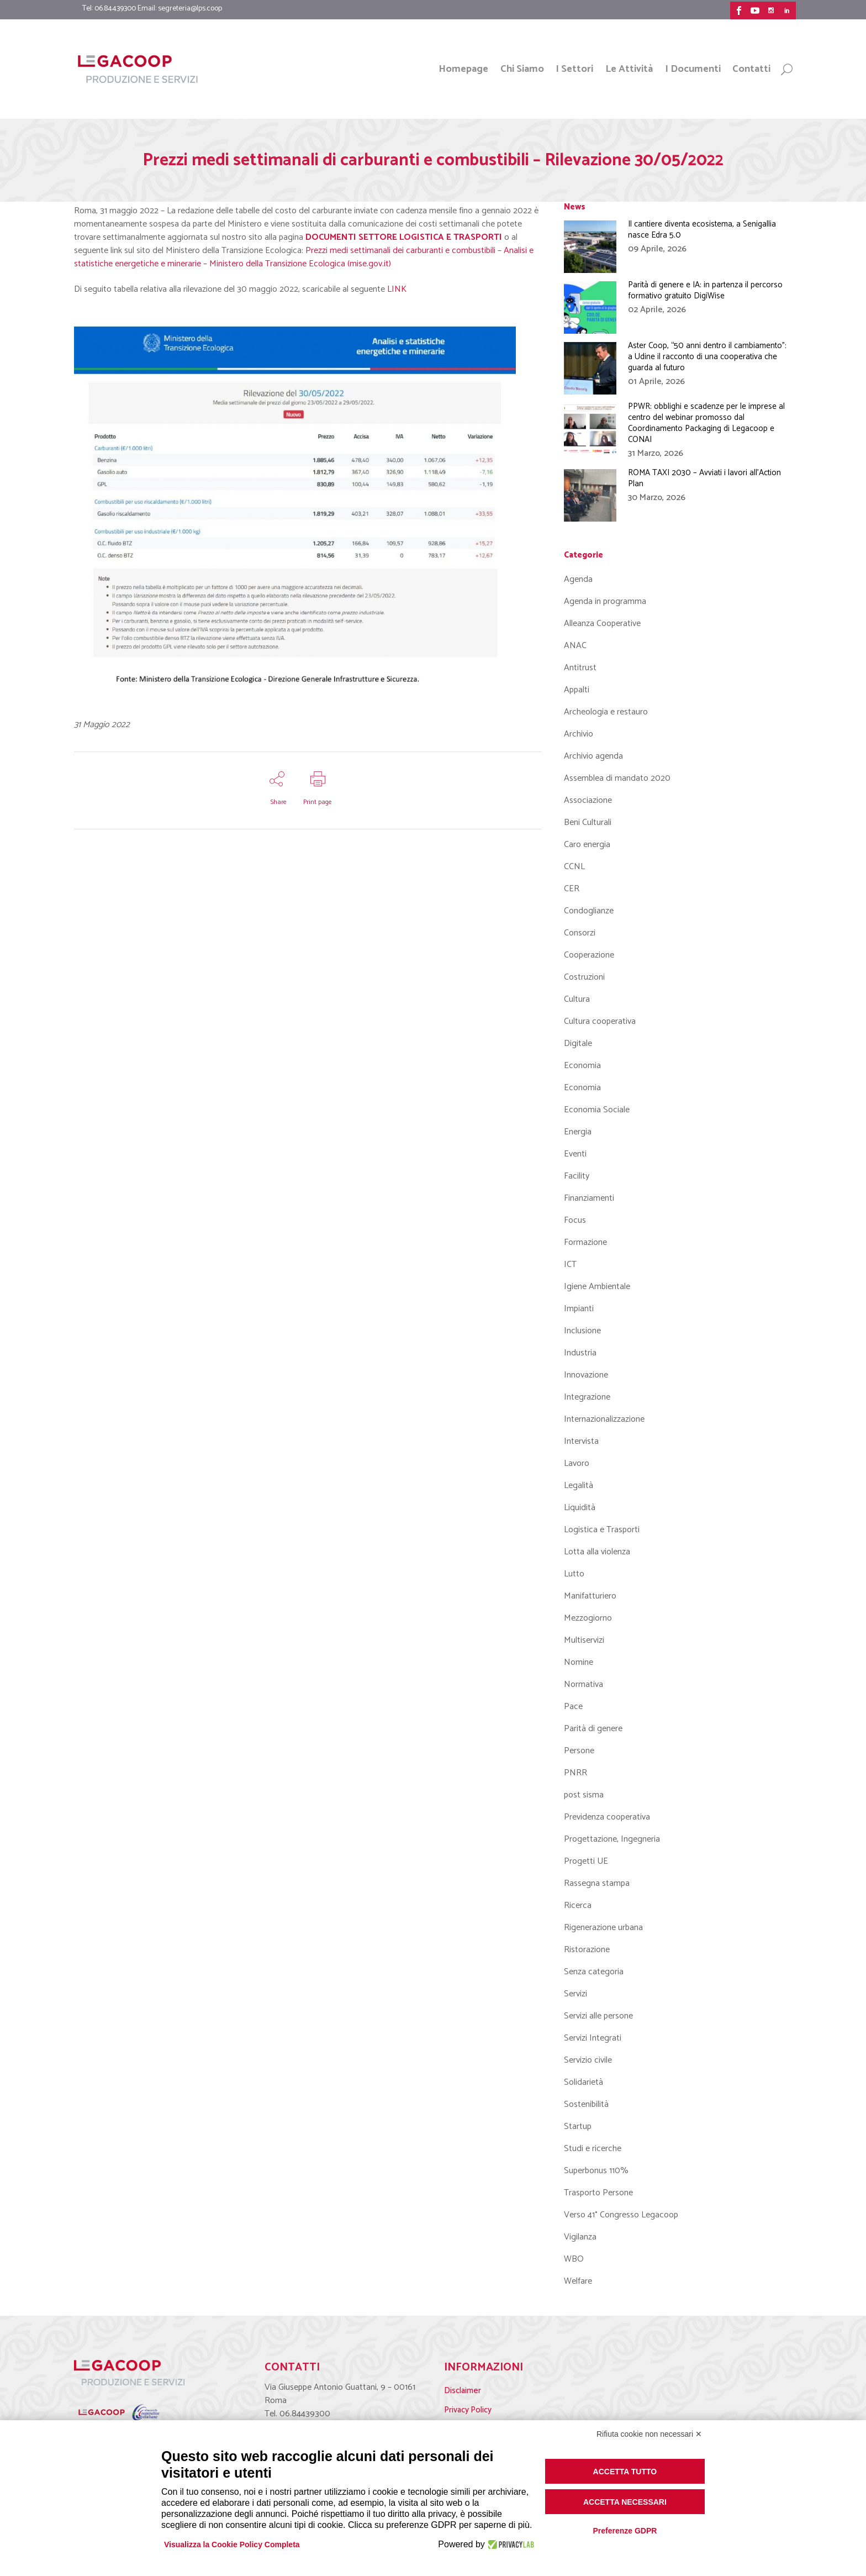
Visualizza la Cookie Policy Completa (232, 2544)
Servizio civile (588, 2060)
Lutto (574, 1573)
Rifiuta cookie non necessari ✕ (649, 2434)
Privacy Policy (468, 2410)
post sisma (584, 1795)
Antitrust (580, 667)
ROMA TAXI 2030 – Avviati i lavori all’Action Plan (704, 478)
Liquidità (579, 1507)
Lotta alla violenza (597, 1551)
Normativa (583, 1684)
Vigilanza (580, 2237)
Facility (576, 1176)
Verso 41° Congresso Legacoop (621, 2214)
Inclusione (582, 1330)
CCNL (574, 866)
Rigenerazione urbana (603, 1927)
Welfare (578, 2281)
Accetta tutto (625, 2471)
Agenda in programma (605, 601)
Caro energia (587, 844)
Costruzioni (584, 977)
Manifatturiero (590, 1596)
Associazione (588, 800)
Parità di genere (593, 1728)
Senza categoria (594, 1971)
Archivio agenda (593, 756)
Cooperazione (589, 955)
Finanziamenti (589, 1198)
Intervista (581, 1441)
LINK (396, 289)
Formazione (585, 1242)
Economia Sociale (597, 1109)
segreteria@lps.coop (190, 8)
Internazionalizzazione (604, 1419)
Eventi (575, 1154)
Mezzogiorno (588, 1618)
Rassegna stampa (597, 1883)
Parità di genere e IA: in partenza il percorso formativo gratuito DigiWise (705, 290)
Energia (578, 1131)
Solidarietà (583, 2082)
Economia (582, 1065)
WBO (574, 2259)
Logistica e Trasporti (602, 1529)
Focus (575, 1220)
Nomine (578, 1662)
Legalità (578, 1485)
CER (571, 888)
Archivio (578, 734)
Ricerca (578, 1905)
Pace (573, 1706)
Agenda (578, 579)
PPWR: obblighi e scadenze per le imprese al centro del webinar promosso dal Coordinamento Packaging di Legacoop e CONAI (706, 422)
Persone (579, 1750)
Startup (578, 2126)
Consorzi (579, 933)
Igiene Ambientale (597, 1286)
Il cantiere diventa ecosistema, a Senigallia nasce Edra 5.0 (702, 229)
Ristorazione (587, 1949)
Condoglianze (589, 910)
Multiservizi (584, 1640)
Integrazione (587, 1397)
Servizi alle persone (598, 2016)
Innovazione (586, 1375)
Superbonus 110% (596, 2170)
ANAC (575, 645)
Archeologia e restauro (606, 712)
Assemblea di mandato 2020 (617, 778)
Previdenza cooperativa (607, 1817)
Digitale (578, 1043)
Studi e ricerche (592, 2148)
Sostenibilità (586, 2104)
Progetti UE (586, 1861)
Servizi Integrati (592, 2038)
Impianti (579, 1308)
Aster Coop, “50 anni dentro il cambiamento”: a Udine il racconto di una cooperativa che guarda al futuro (707, 357)
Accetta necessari (625, 2502)
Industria (580, 1352)
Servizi (575, 1993)
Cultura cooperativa (600, 1021)
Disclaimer (462, 2391)
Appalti (576, 689)
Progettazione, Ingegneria (612, 1839)
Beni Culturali (587, 822)
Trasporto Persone (598, 2192)
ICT (570, 1264)
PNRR (575, 1772)
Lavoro (576, 1463)
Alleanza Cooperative (602, 623)
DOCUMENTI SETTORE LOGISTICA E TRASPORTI (403, 237)
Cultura (577, 999)
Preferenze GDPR (625, 2530)
